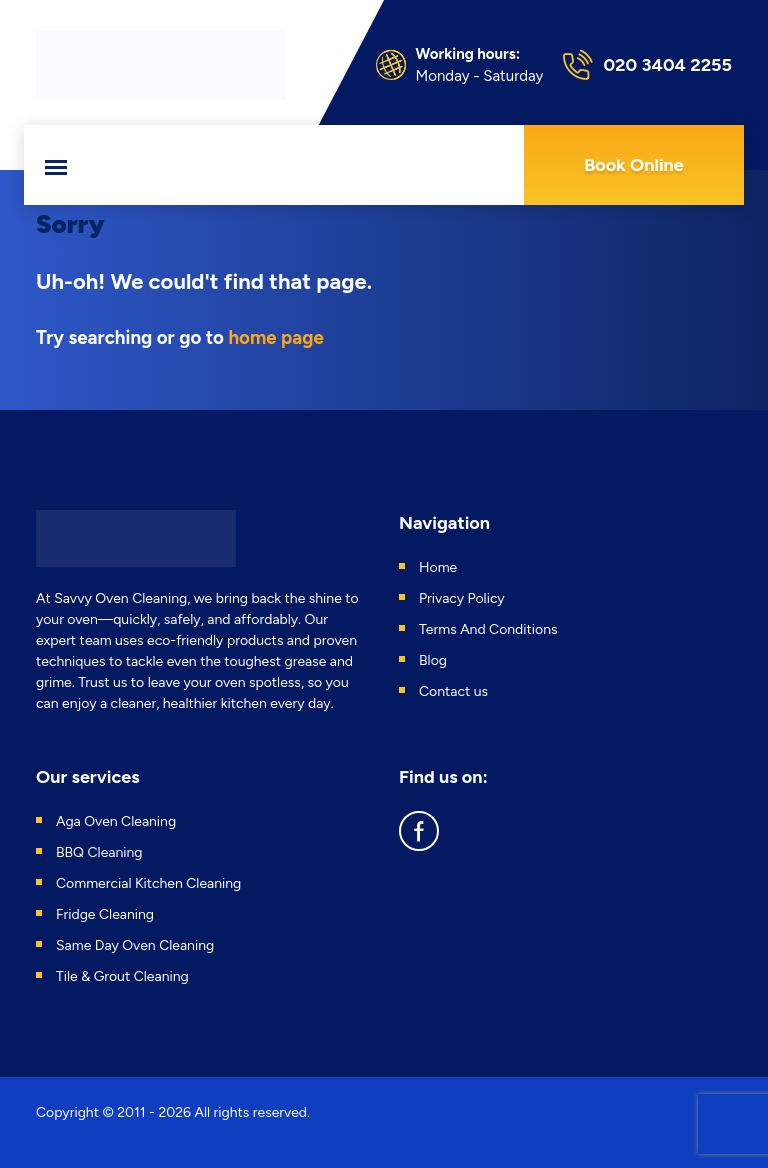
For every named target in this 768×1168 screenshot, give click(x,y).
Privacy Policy (462, 598)
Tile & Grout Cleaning (122, 976)
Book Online (634, 165)
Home (438, 567)
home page (275, 337)
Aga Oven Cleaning (116, 821)
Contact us (453, 691)
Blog (433, 660)
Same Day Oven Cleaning (135, 945)
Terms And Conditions (488, 629)
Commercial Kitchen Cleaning (148, 883)
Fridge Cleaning (105, 914)
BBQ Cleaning (99, 852)
